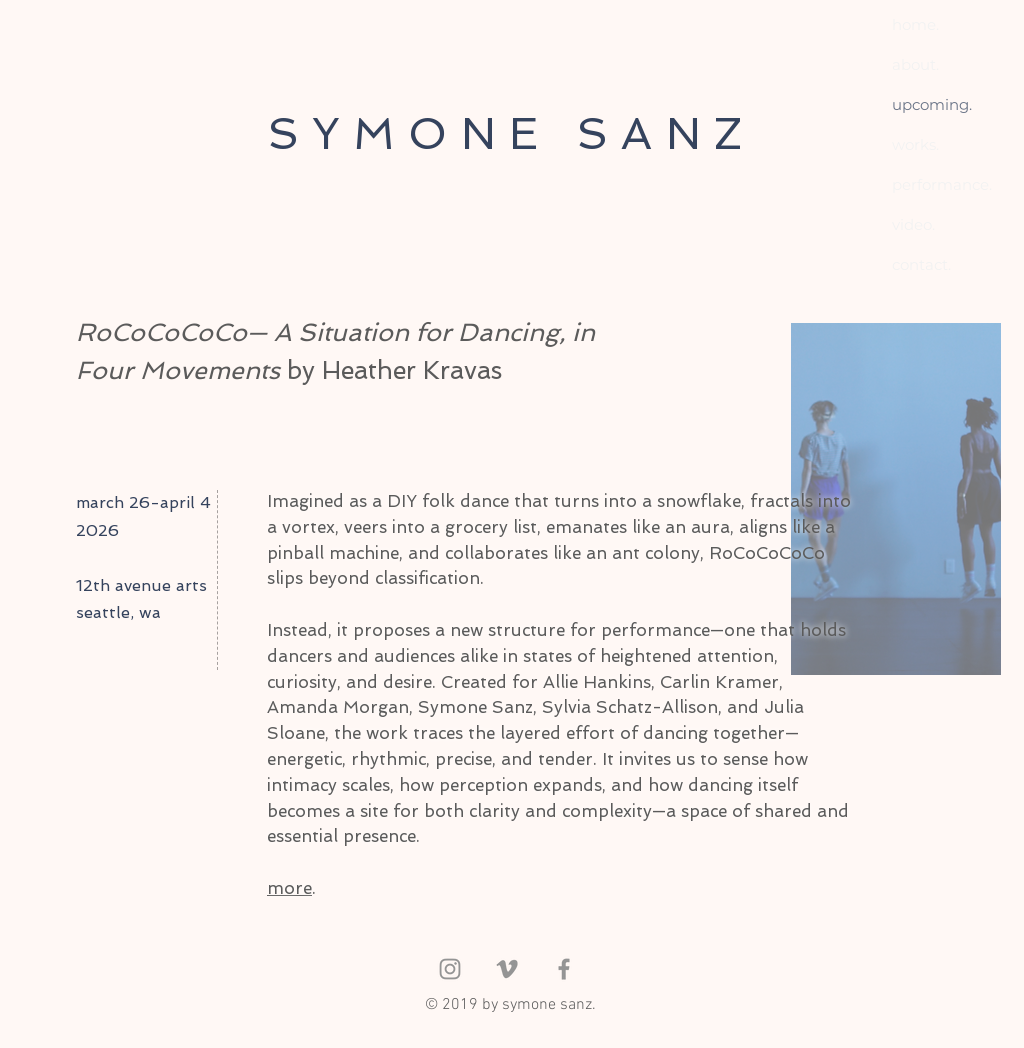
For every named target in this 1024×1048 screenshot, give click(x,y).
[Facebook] (564, 969)
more (289, 888)
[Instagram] (450, 969)
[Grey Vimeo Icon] (507, 969)
